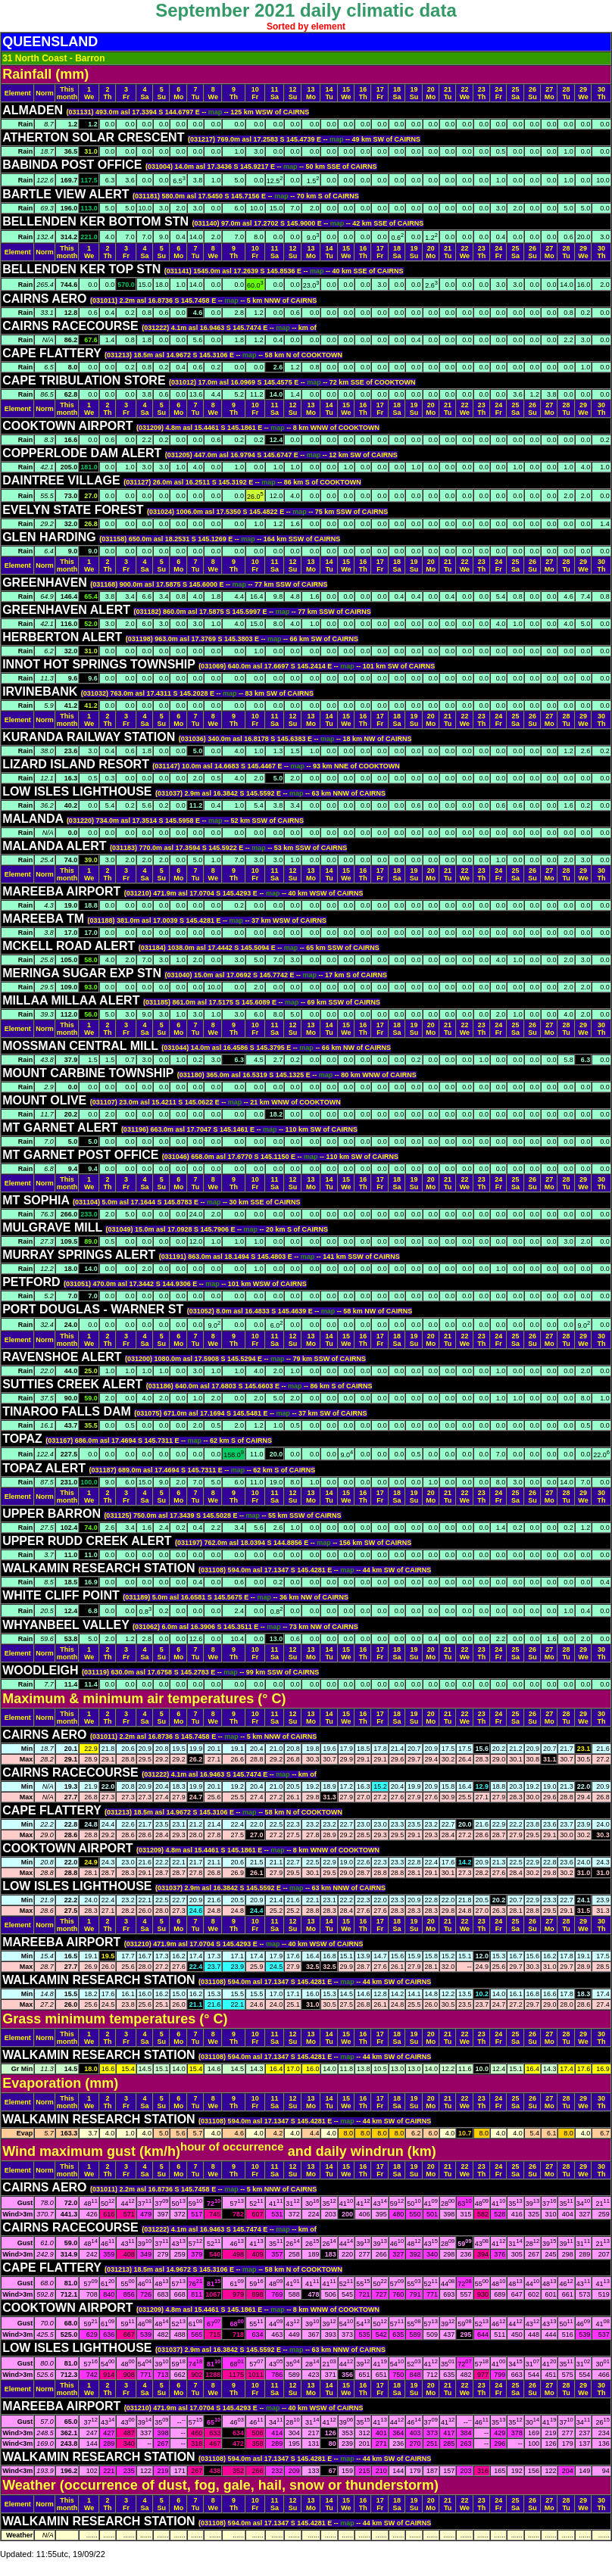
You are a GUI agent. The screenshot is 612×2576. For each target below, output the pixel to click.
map (216, 112)
